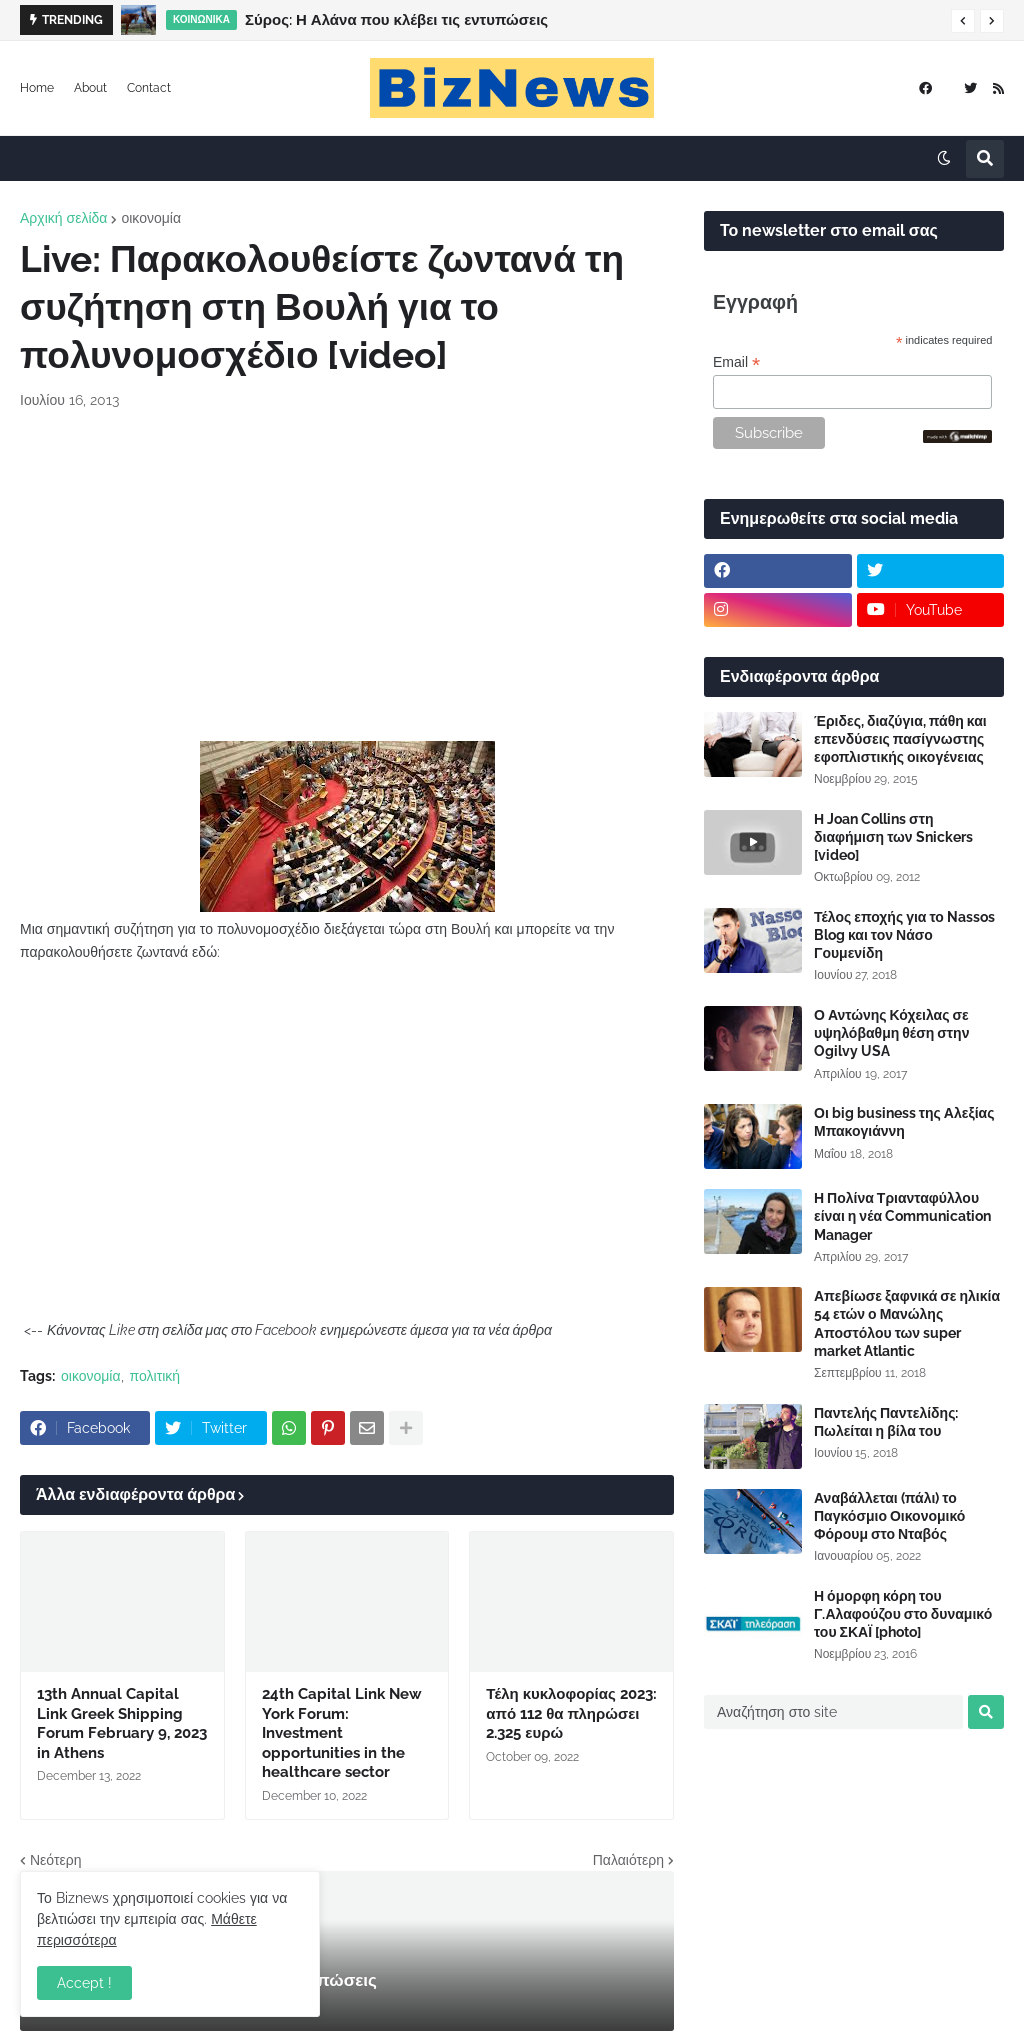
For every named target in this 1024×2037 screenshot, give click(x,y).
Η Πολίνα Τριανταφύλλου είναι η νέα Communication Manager (902, 1216)
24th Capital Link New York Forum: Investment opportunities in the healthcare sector (342, 1733)
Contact (149, 88)
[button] (963, 21)
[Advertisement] (347, 576)
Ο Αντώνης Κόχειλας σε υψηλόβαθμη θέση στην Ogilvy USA (891, 1033)
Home (37, 88)
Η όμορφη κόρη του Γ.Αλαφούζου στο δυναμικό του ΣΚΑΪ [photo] (903, 1614)
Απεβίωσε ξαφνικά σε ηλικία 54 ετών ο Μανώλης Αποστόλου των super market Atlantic (907, 1323)
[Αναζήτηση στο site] (833, 1712)
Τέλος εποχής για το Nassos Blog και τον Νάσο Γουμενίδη (904, 935)
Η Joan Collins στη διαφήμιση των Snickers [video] (893, 837)
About (90, 88)
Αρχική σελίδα (63, 218)
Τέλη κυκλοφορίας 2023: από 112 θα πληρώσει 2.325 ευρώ (571, 1713)
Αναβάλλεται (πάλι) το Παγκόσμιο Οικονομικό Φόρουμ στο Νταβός (889, 1516)
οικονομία (151, 218)
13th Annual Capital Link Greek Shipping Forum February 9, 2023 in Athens (122, 1723)
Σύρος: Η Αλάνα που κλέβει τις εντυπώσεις (396, 20)
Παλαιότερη (628, 1860)
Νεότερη (55, 1860)
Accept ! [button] (84, 1983)
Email (736, 362)
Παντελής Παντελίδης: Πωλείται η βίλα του (886, 1422)
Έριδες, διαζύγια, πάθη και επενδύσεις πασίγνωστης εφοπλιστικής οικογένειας (900, 739)
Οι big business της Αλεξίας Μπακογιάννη (904, 1122)
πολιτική (155, 1376)
